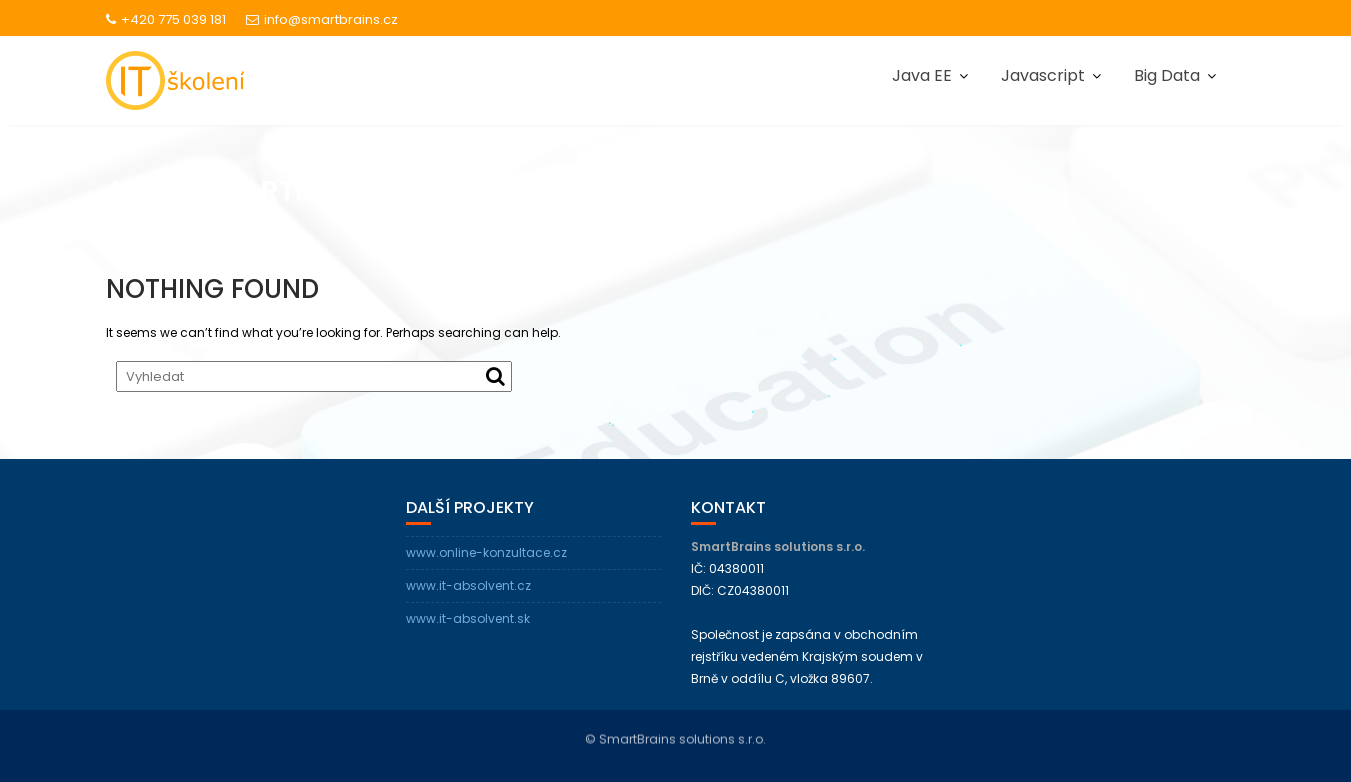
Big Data (1167, 75)
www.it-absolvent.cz (468, 585)
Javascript (1043, 75)
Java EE (922, 75)
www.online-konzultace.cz (486, 552)
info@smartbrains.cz (322, 19)
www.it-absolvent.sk (468, 618)
